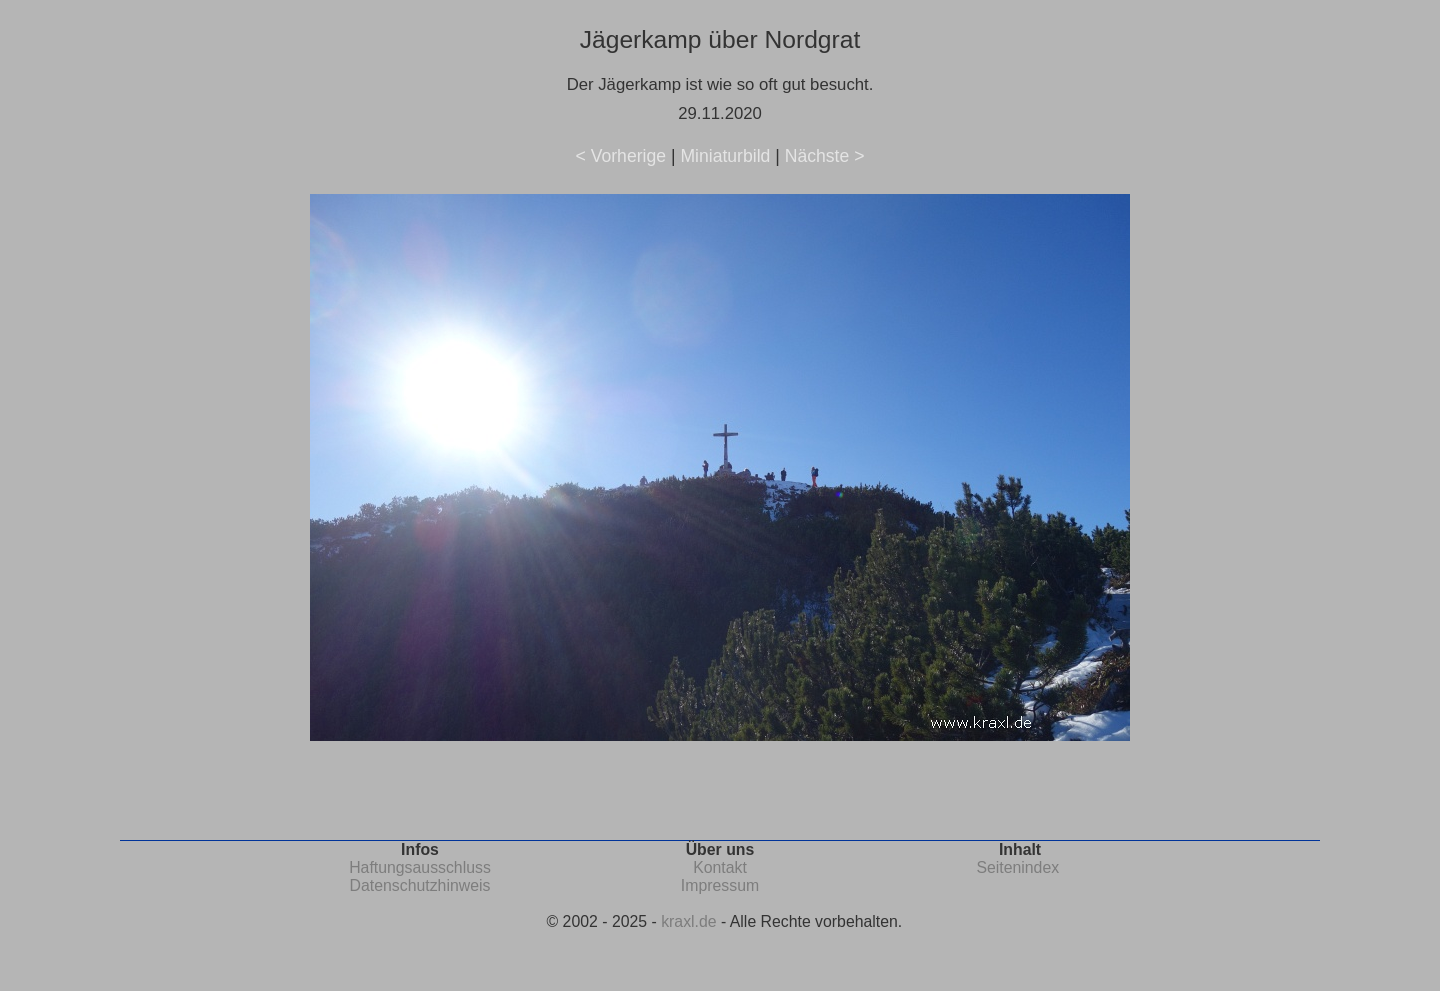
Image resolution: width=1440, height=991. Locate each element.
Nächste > (825, 156)
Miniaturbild (725, 156)
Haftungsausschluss (420, 867)
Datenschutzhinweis (420, 885)
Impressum (720, 885)
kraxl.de (688, 921)
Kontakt (720, 867)
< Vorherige (621, 156)
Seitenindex (1017, 867)
